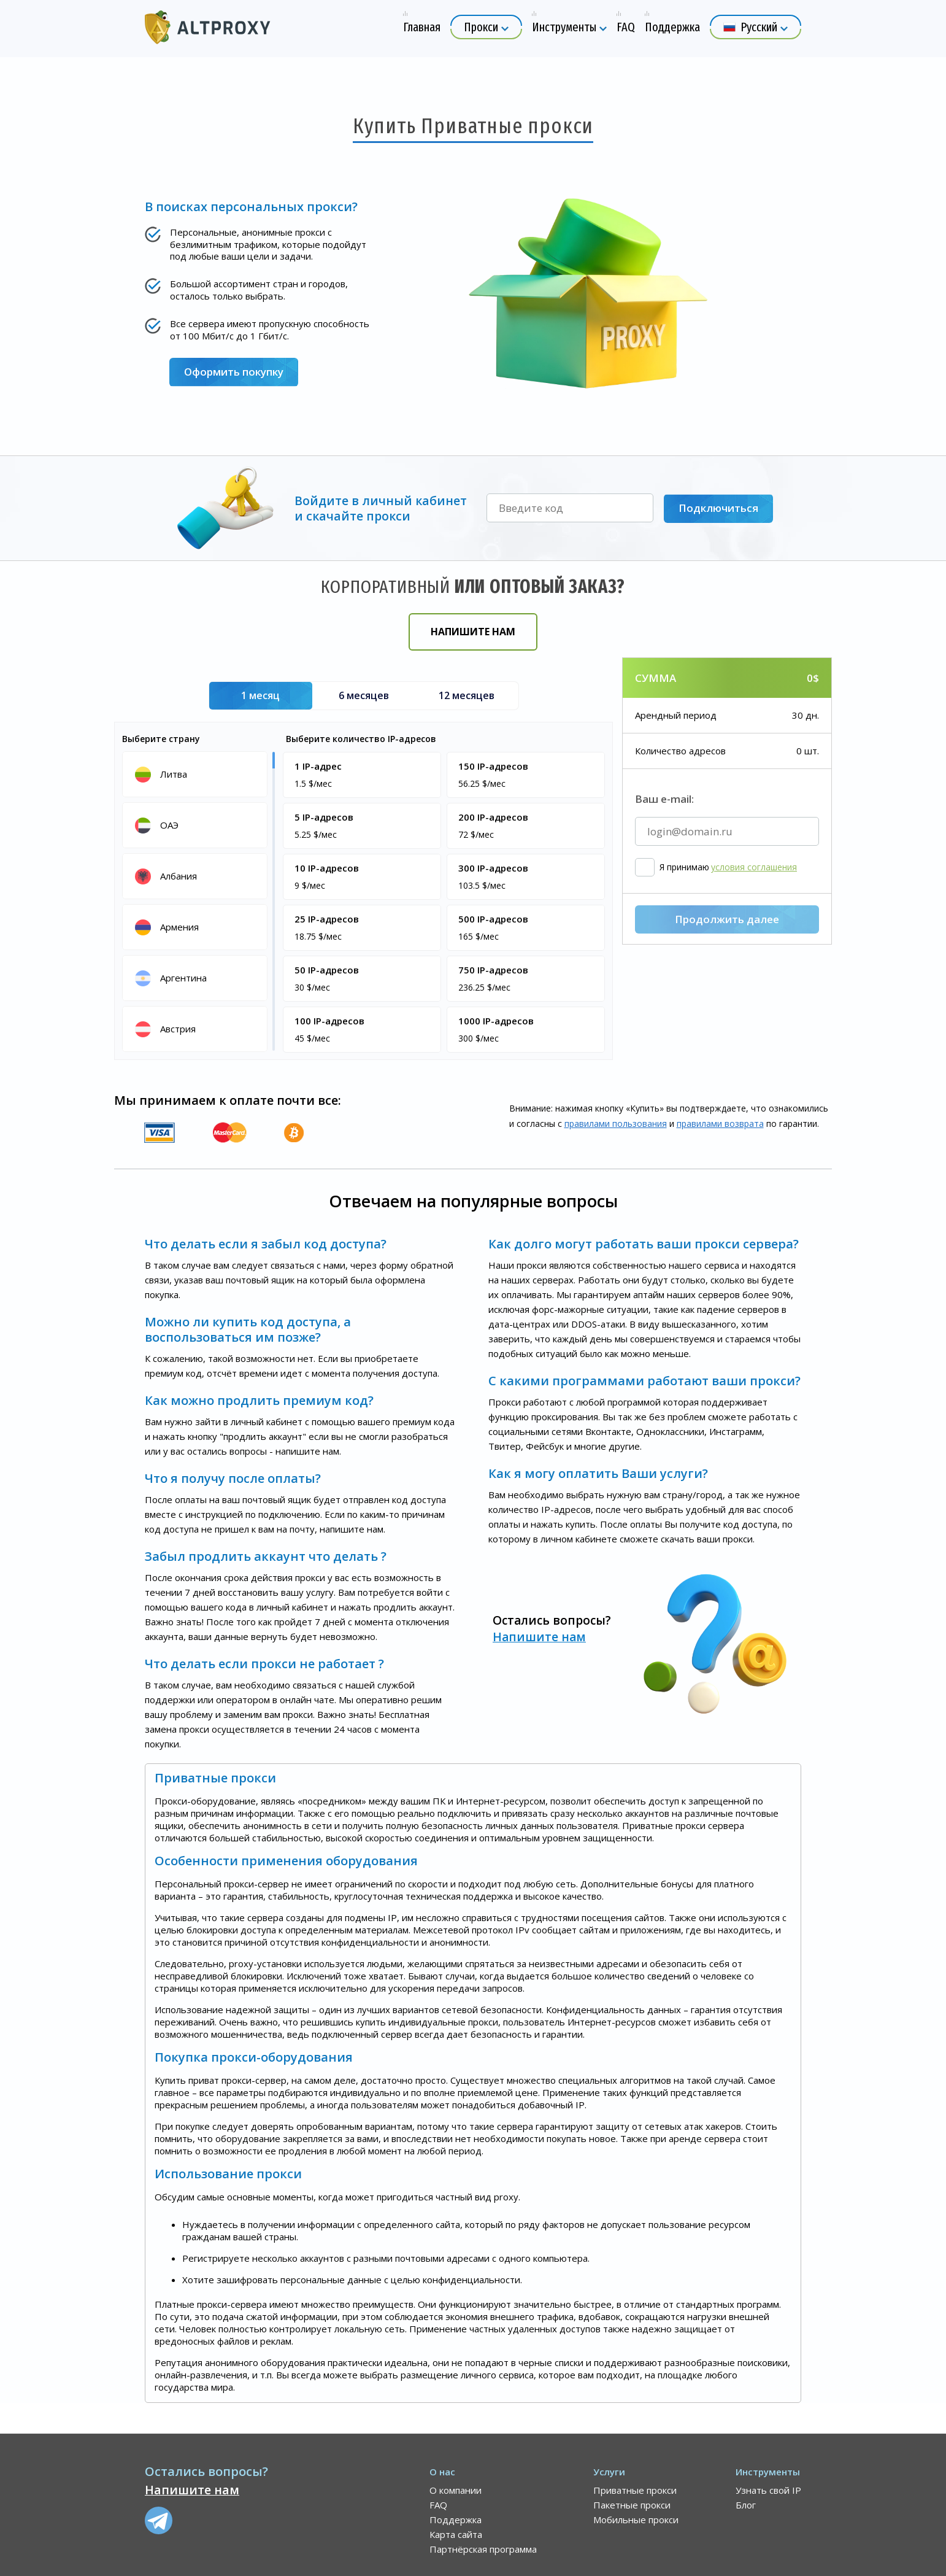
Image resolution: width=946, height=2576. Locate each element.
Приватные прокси (635, 2490)
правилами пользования (615, 1123)
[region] (197, 900)
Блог (746, 2505)
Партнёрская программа (483, 2549)
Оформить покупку (234, 372)
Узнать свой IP (768, 2490)
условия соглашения (754, 932)
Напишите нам (473, 631)
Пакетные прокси (632, 2505)
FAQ (438, 2505)
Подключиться (718, 508)
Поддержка (455, 2519)
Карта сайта (455, 2534)
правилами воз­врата (720, 1123)
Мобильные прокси (636, 2519)
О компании (455, 2490)
